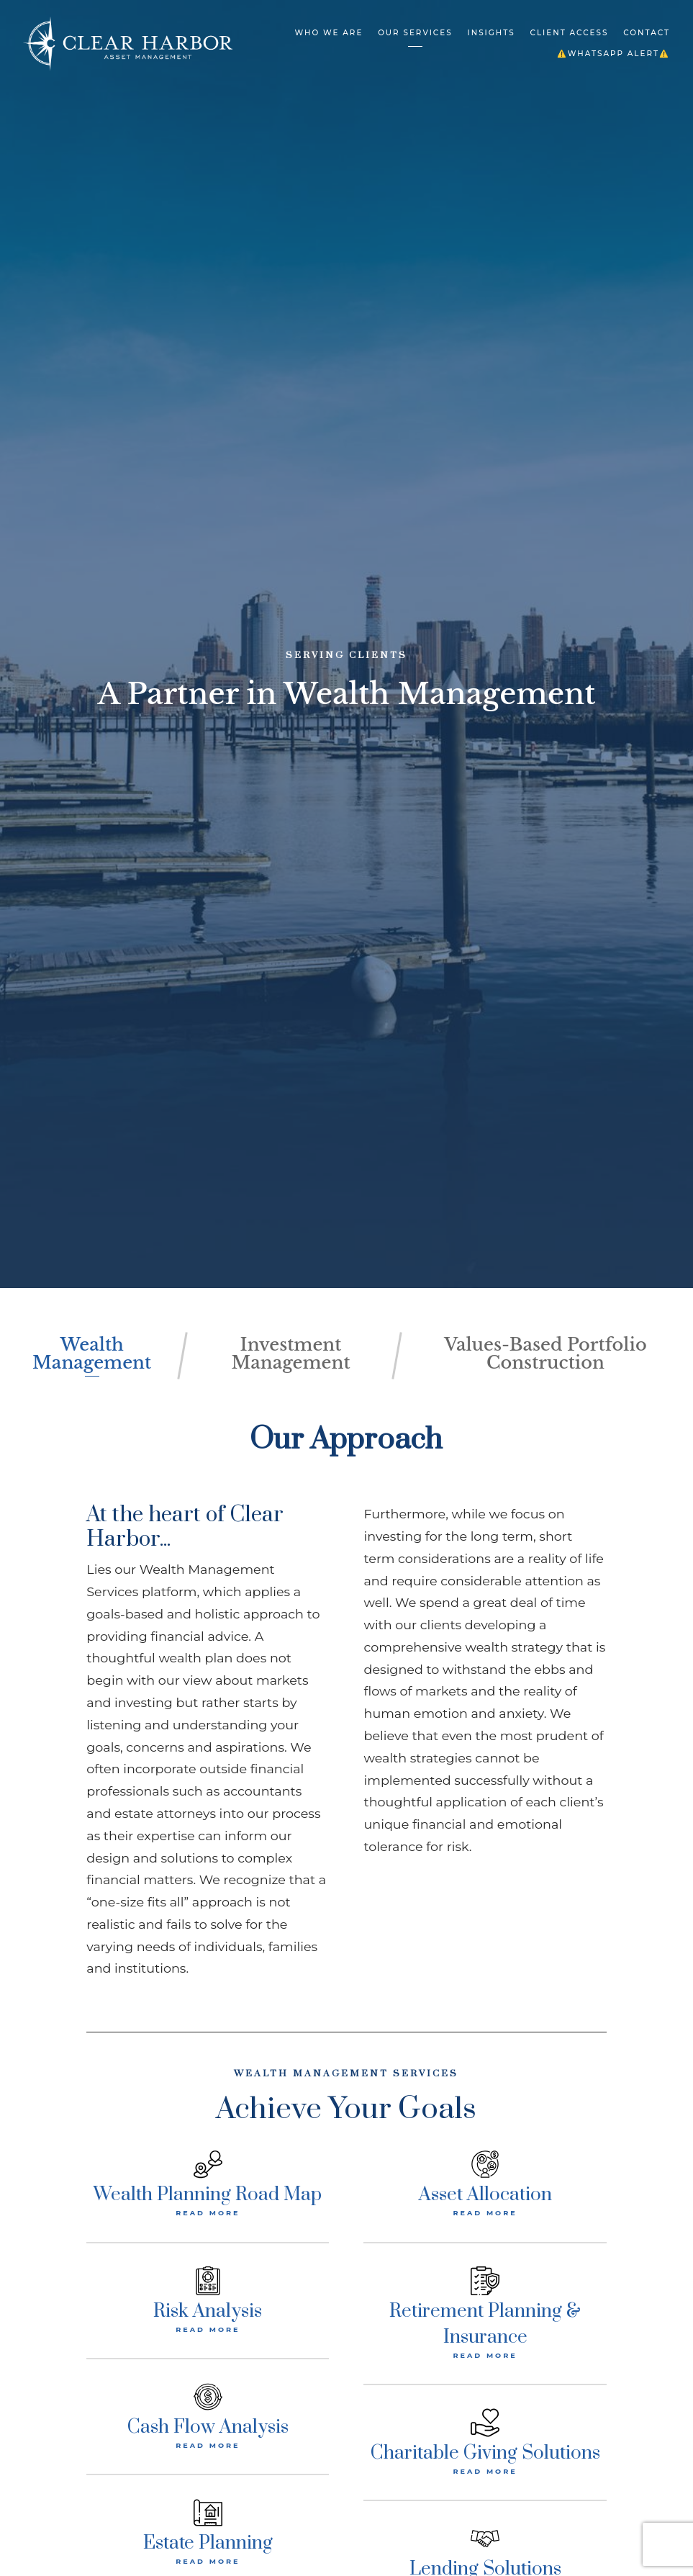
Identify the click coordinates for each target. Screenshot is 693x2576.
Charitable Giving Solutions (485, 2451)
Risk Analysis (207, 2308)
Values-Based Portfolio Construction (546, 1353)
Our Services (415, 32)
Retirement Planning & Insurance (485, 2321)
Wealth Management (91, 1353)
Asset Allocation (485, 2193)
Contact (646, 32)
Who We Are (328, 32)
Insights (491, 32)
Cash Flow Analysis (208, 2425)
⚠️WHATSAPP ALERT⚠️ (613, 53)
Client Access (569, 32)
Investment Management (291, 1353)
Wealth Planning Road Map (208, 2193)
